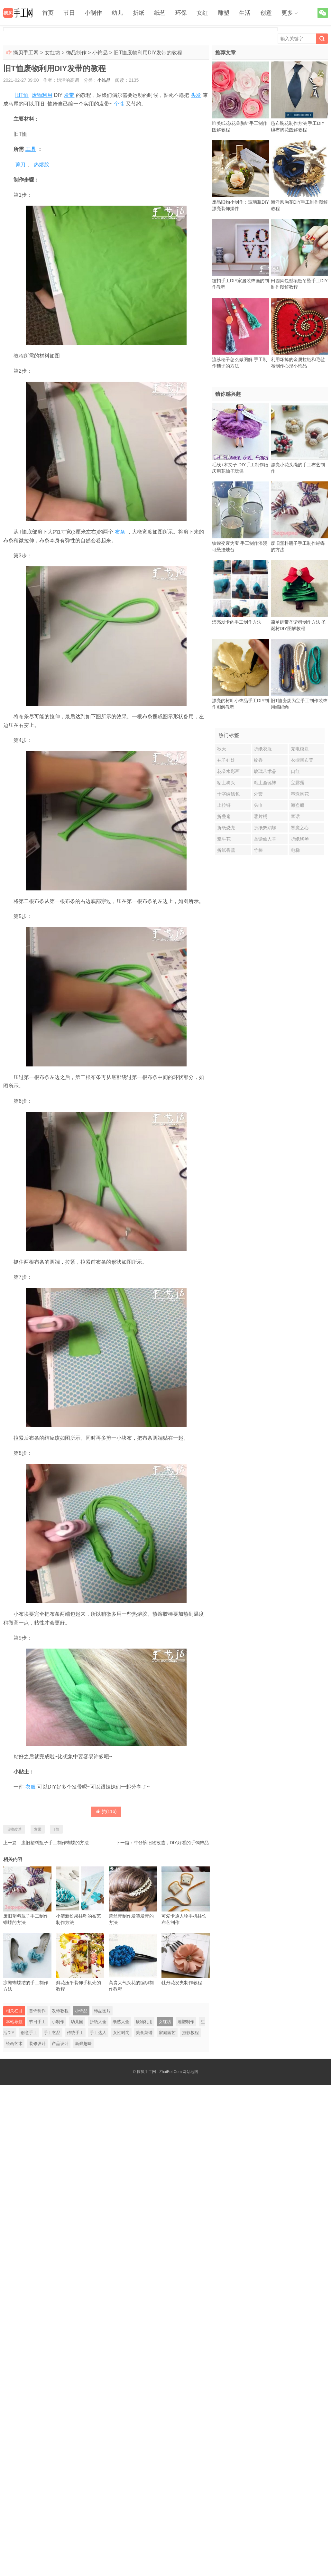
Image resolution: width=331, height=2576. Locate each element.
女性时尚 (121, 2032)
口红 (295, 771)
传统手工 (75, 2032)
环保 (181, 13)
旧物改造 (14, 1829)
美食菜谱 (144, 2032)
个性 (119, 104)
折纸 (138, 13)
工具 (30, 149)
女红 (202, 13)
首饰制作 (37, 2010)
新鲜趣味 (83, 2043)
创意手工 (29, 2032)
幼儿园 (77, 2021)
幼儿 (117, 13)
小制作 (93, 13)
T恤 (56, 1829)
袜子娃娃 (226, 760)
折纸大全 (98, 2021)
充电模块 (300, 748)
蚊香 (258, 760)
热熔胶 (41, 164)
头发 (196, 95)
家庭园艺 (167, 2032)
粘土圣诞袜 (265, 782)
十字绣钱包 (228, 793)
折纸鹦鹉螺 (265, 827)
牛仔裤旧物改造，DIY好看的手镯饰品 (171, 1842)
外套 (258, 793)
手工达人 (98, 2032)
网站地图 (190, 2071)
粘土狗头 (226, 782)
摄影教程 (190, 2032)
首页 (48, 13)
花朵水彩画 (228, 771)
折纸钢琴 (300, 839)
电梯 (295, 850)
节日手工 (37, 2021)
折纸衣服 (263, 748)
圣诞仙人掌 (265, 839)
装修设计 (37, 2043)
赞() (106, 1811)
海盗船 (297, 805)
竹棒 (258, 850)
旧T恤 (22, 95)
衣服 (30, 1787)
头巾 (258, 805)
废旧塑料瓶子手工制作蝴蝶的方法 (55, 1842)
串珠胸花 (300, 793)
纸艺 (160, 13)
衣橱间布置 (302, 760)
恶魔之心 (300, 827)
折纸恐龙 (226, 827)
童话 (295, 816)
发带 (69, 95)
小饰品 (100, 52)
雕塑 (223, 13)
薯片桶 (260, 816)
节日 (69, 13)
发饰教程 (60, 2010)
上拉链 (224, 805)
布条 (120, 532)
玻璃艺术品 (265, 771)
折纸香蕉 (226, 850)
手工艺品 (52, 2032)
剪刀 (20, 164)
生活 (245, 13)
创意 (266, 13)
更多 (287, 13)
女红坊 (52, 52)
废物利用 (42, 95)
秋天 (221, 748)
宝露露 (297, 782)
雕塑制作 (186, 2021)
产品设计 (60, 2043)
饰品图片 (102, 2010)
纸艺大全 (121, 2021)
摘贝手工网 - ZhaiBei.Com (159, 2071)
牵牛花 (224, 839)
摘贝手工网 (26, 52)
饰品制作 (76, 52)
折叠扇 (224, 816)
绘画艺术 (14, 2043)
